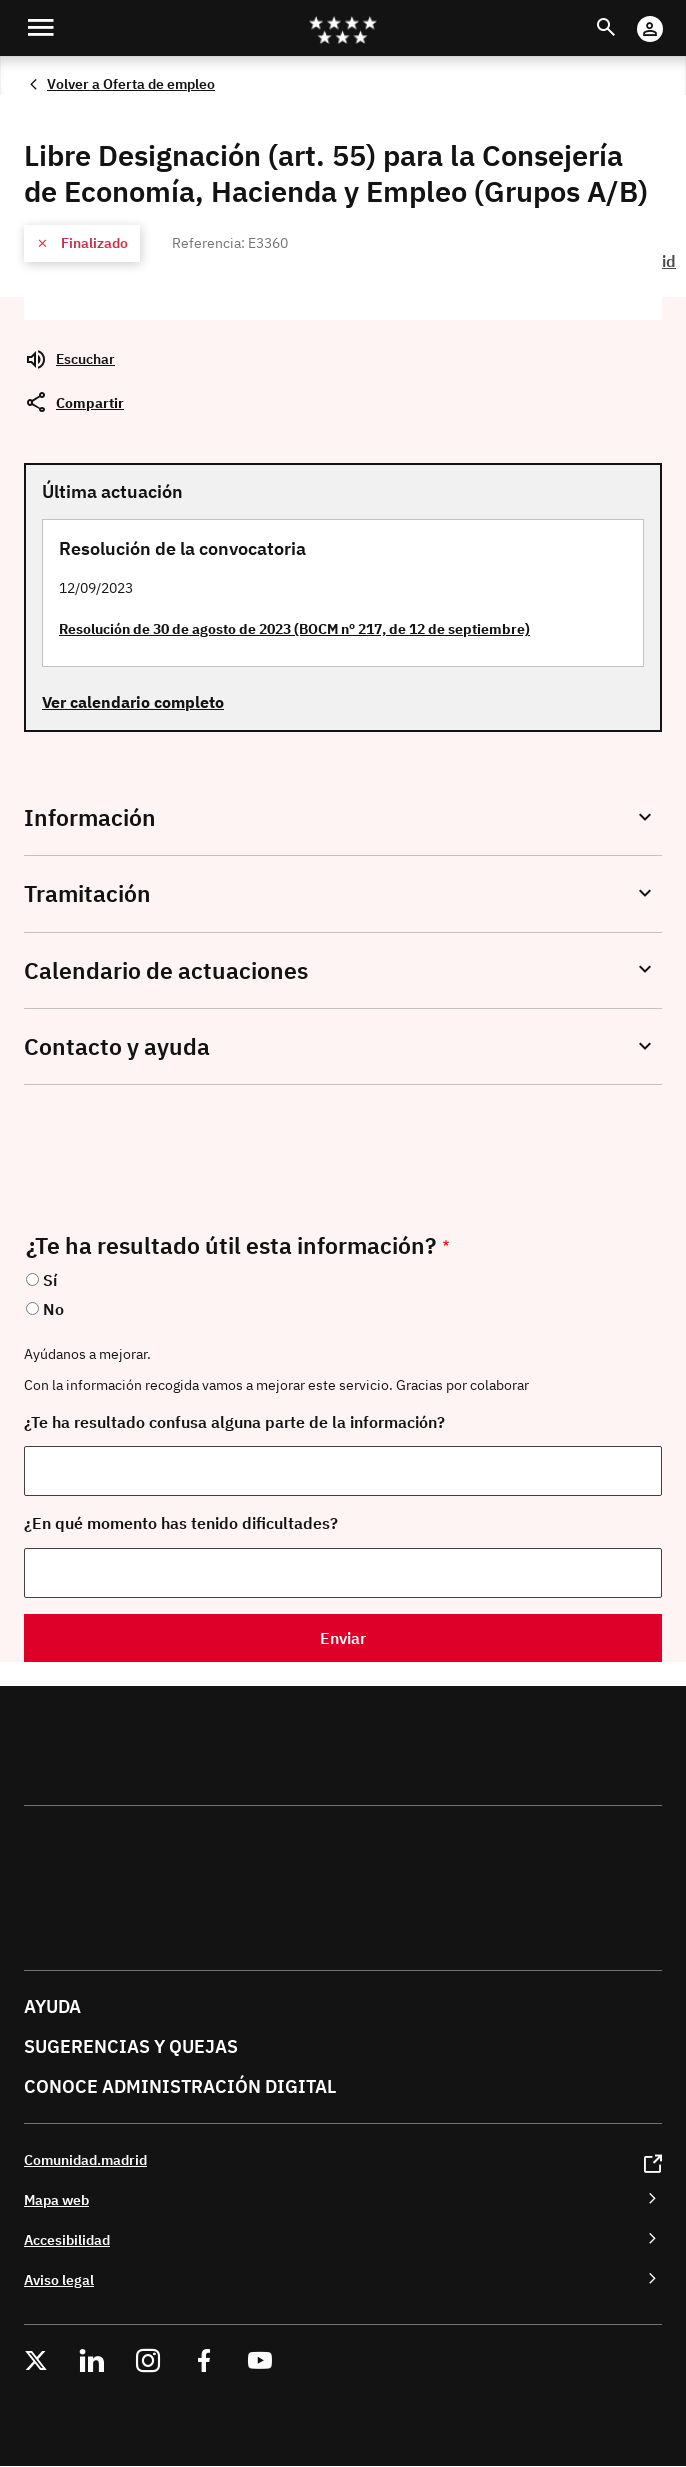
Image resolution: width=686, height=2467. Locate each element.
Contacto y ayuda (117, 1046)
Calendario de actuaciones (166, 970)
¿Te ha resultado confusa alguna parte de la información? (234, 1422)
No (53, 1309)
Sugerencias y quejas (131, 2046)
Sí (50, 1280)
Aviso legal (59, 2279)
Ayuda (52, 2006)
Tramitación (87, 893)
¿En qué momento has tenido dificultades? (181, 1523)
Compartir (90, 402)
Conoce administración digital (180, 2086)
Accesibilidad (67, 2239)
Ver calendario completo (133, 702)
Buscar (624, 15)
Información (90, 817)
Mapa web (56, 2199)
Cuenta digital (669, 15)
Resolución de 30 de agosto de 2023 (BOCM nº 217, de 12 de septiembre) (294, 628)
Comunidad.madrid (85, 2159)
